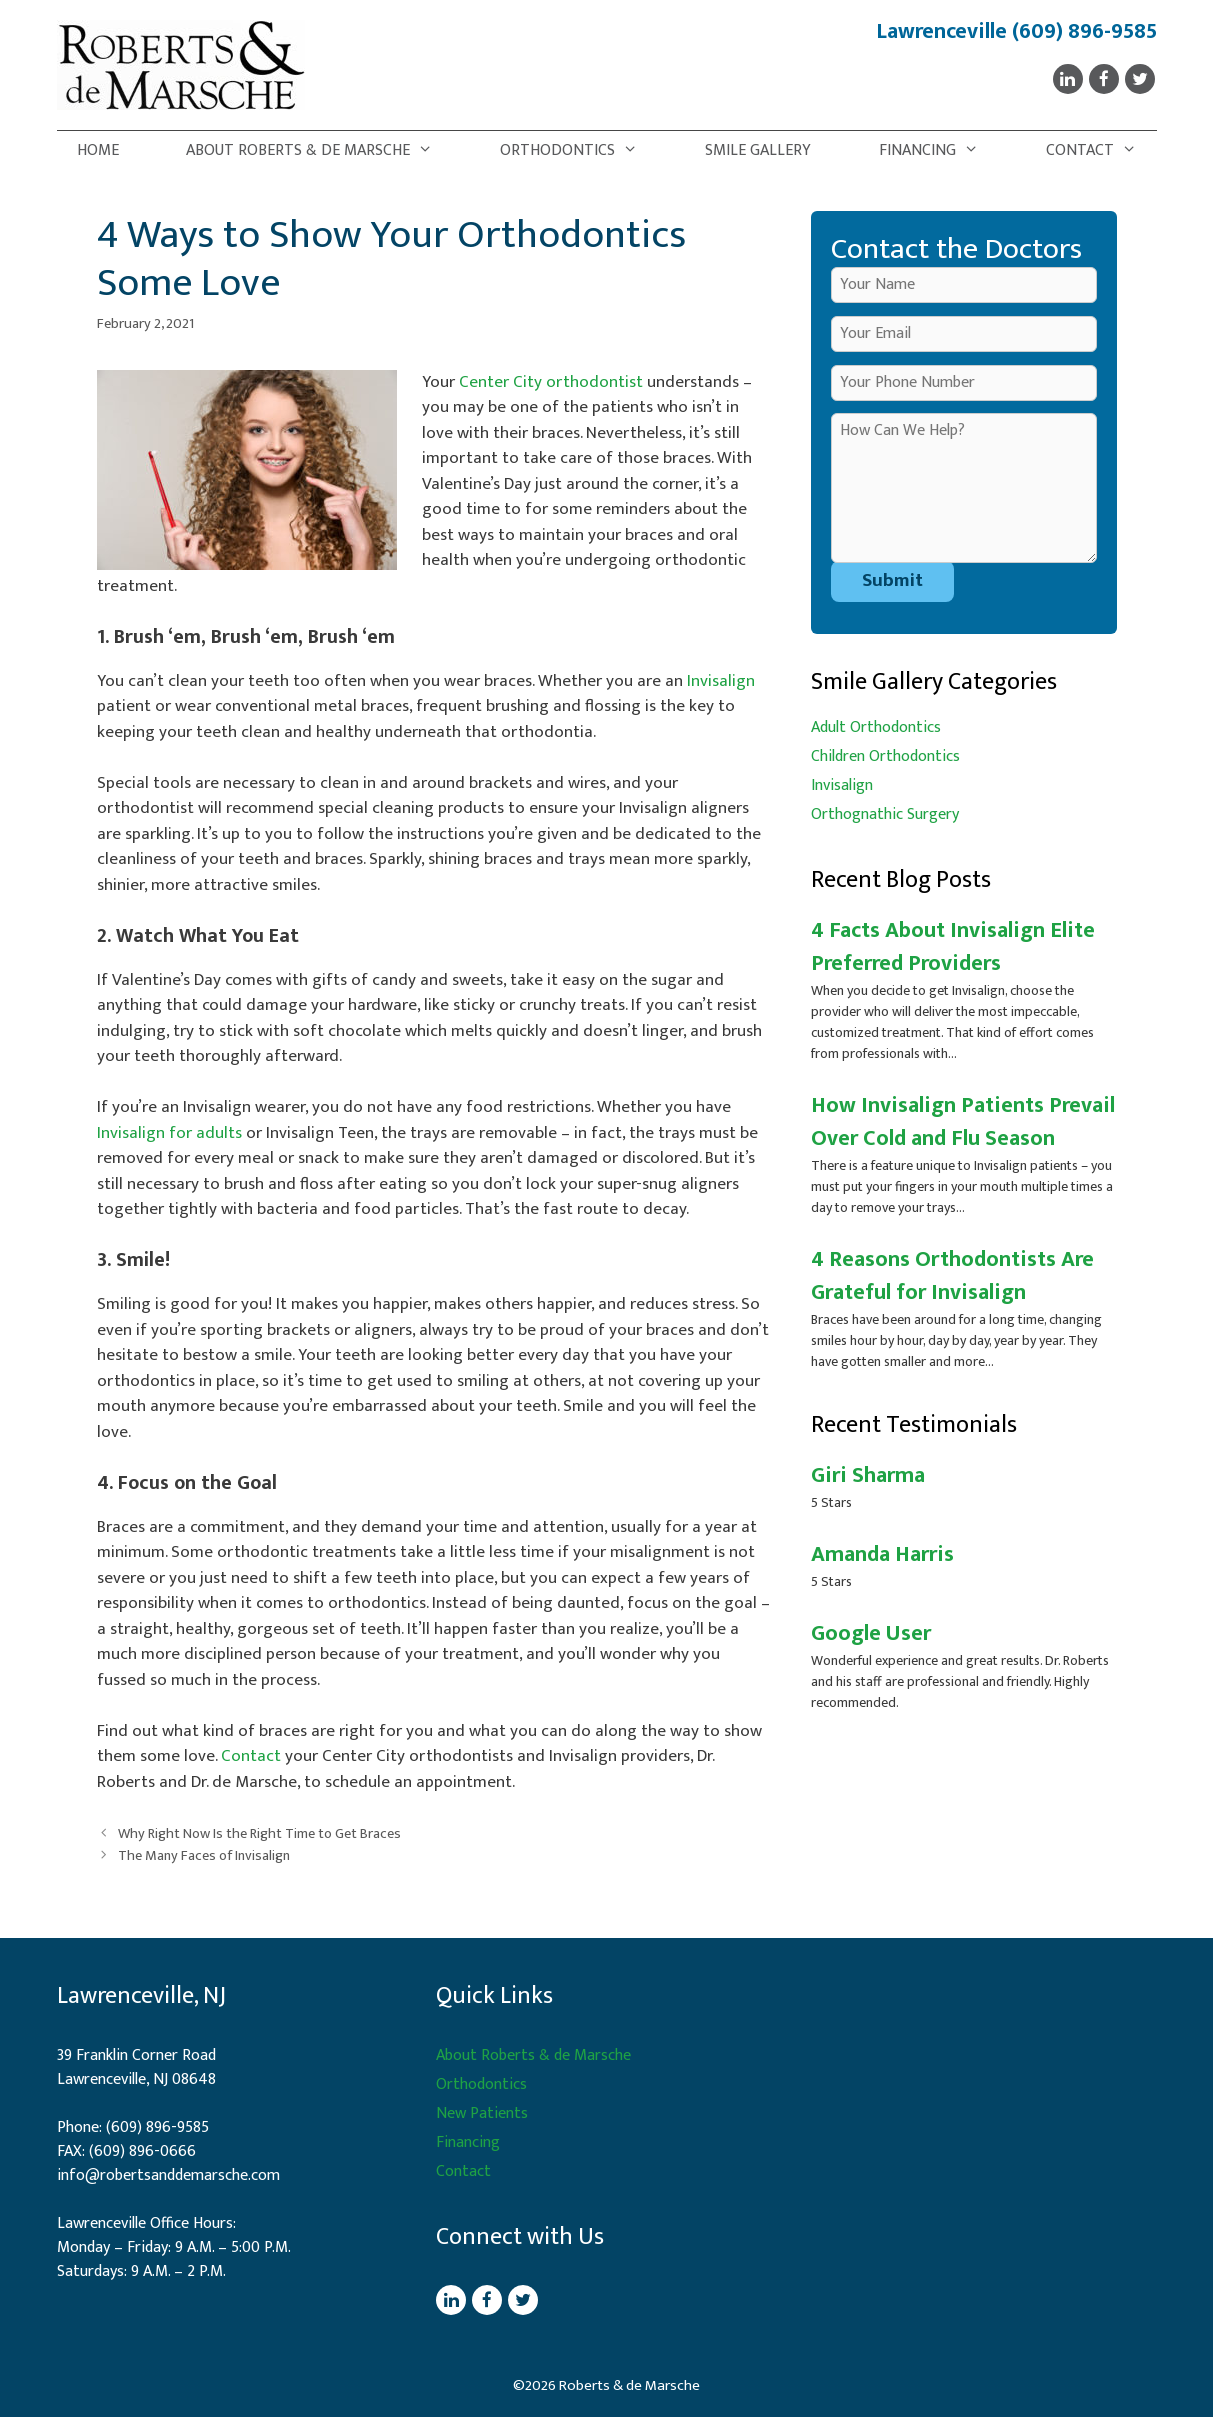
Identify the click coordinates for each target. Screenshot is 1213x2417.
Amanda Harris (882, 1554)
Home (98, 150)
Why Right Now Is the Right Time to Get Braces (259, 1834)
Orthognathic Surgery (885, 814)
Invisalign (721, 681)
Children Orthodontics (885, 756)
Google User (871, 1633)
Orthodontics (579, 151)
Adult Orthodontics (876, 727)
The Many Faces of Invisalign (204, 1856)
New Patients (482, 2113)
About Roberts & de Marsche (319, 151)
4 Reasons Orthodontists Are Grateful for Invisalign (952, 1276)
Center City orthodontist (551, 382)
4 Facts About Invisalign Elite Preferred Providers (953, 947)
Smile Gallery (758, 150)
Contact (1101, 151)
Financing (939, 151)
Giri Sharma (868, 1475)
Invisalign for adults (169, 1133)
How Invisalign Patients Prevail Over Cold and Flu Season (963, 1122)
